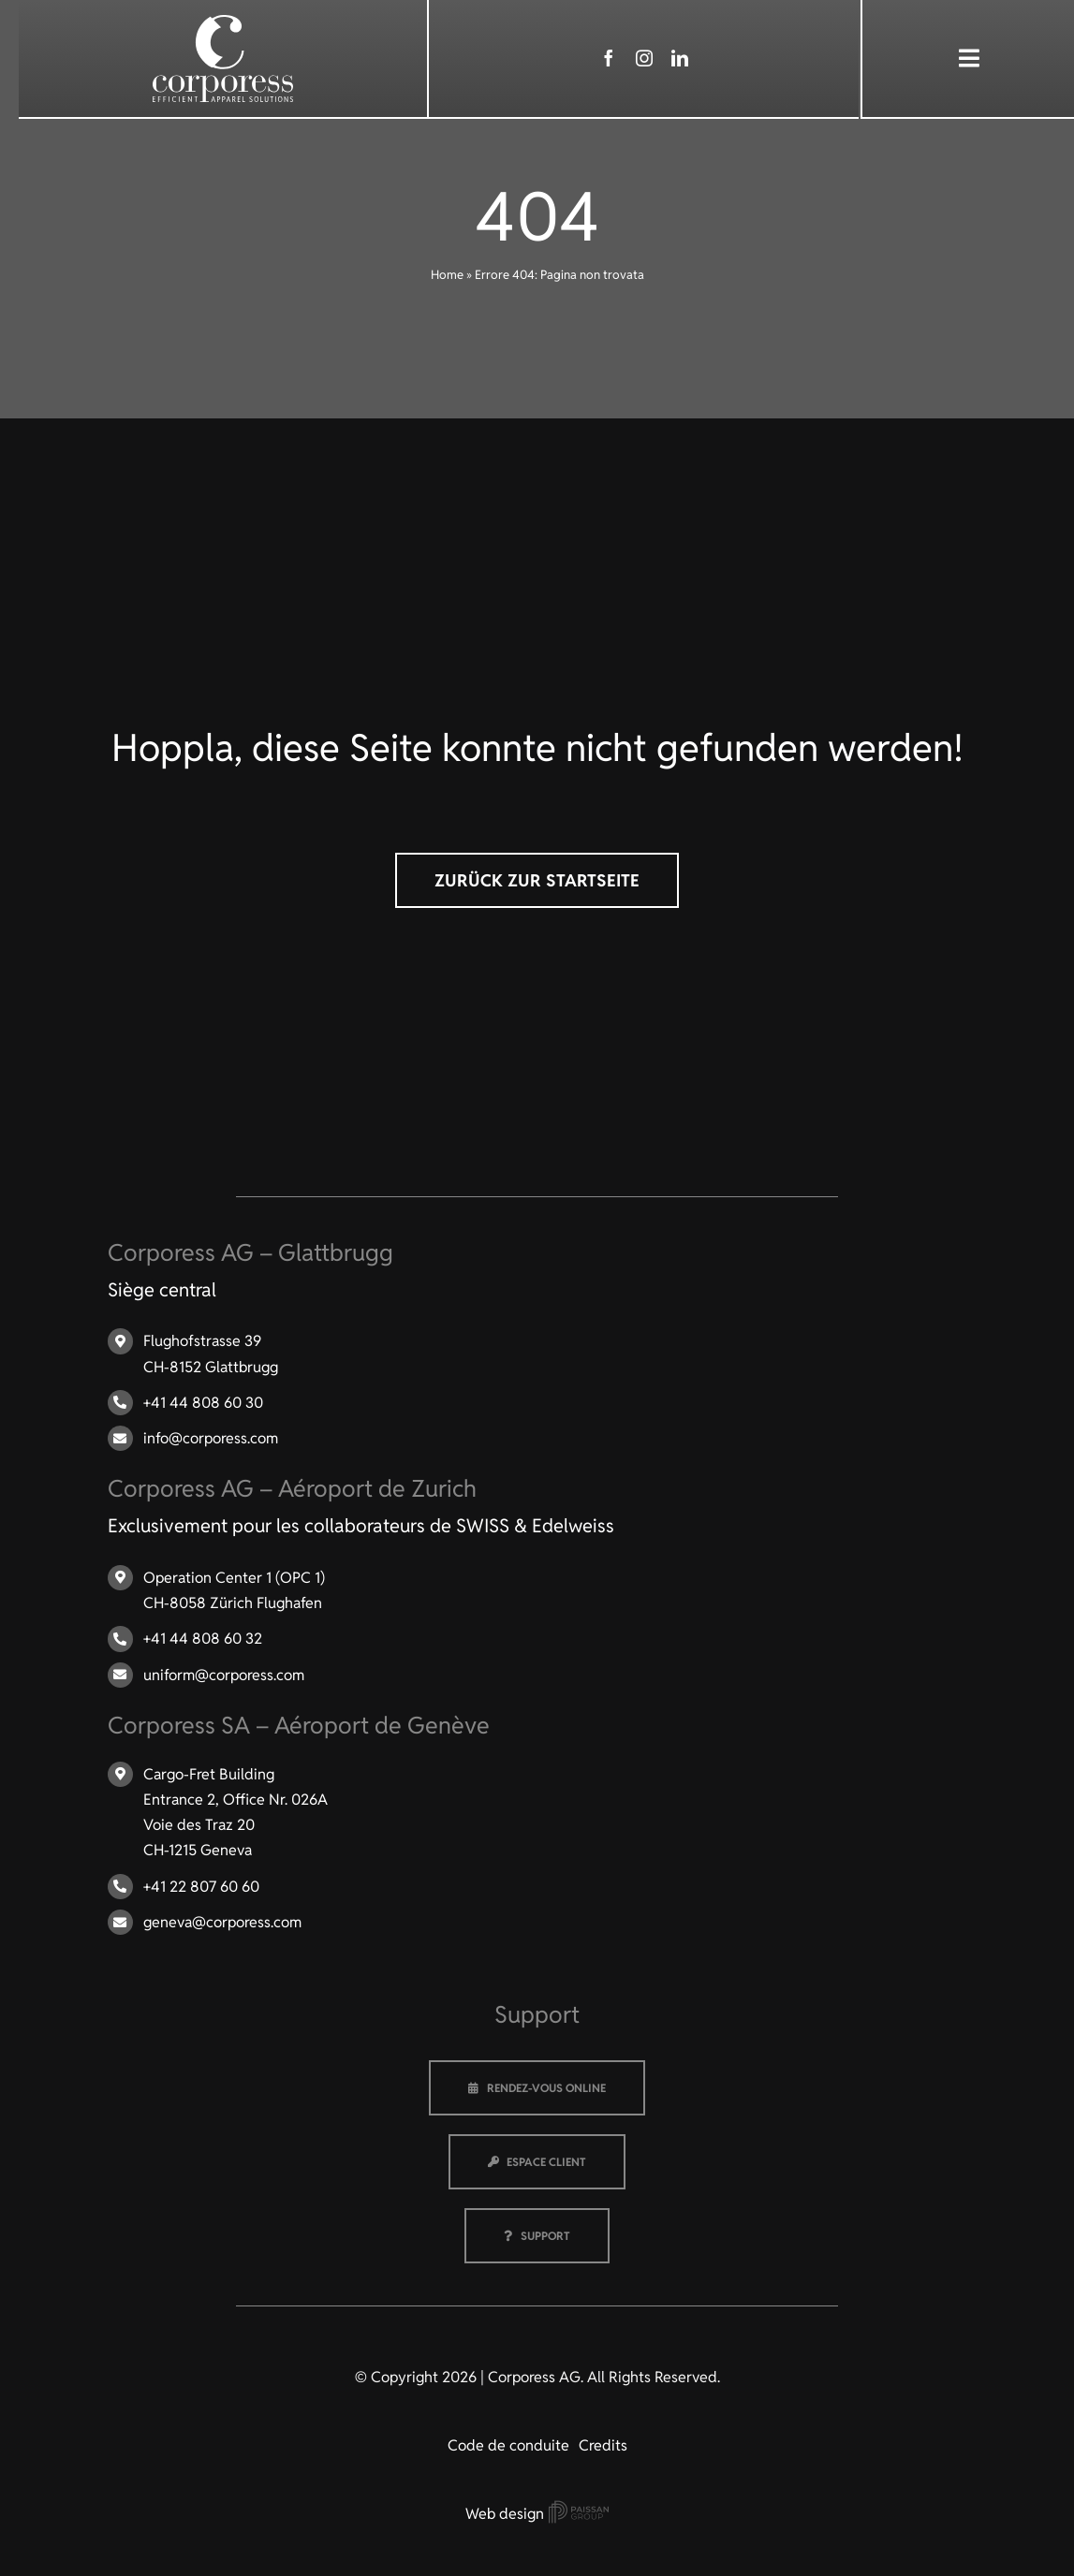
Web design (537, 2514)
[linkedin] (679, 58)
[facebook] (608, 58)
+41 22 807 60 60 (201, 1886)
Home (447, 275)
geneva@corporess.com (222, 1922)
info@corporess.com (210, 1438)
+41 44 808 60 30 (203, 1402)
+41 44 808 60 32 (202, 1638)
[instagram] (644, 58)
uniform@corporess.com (223, 1675)
